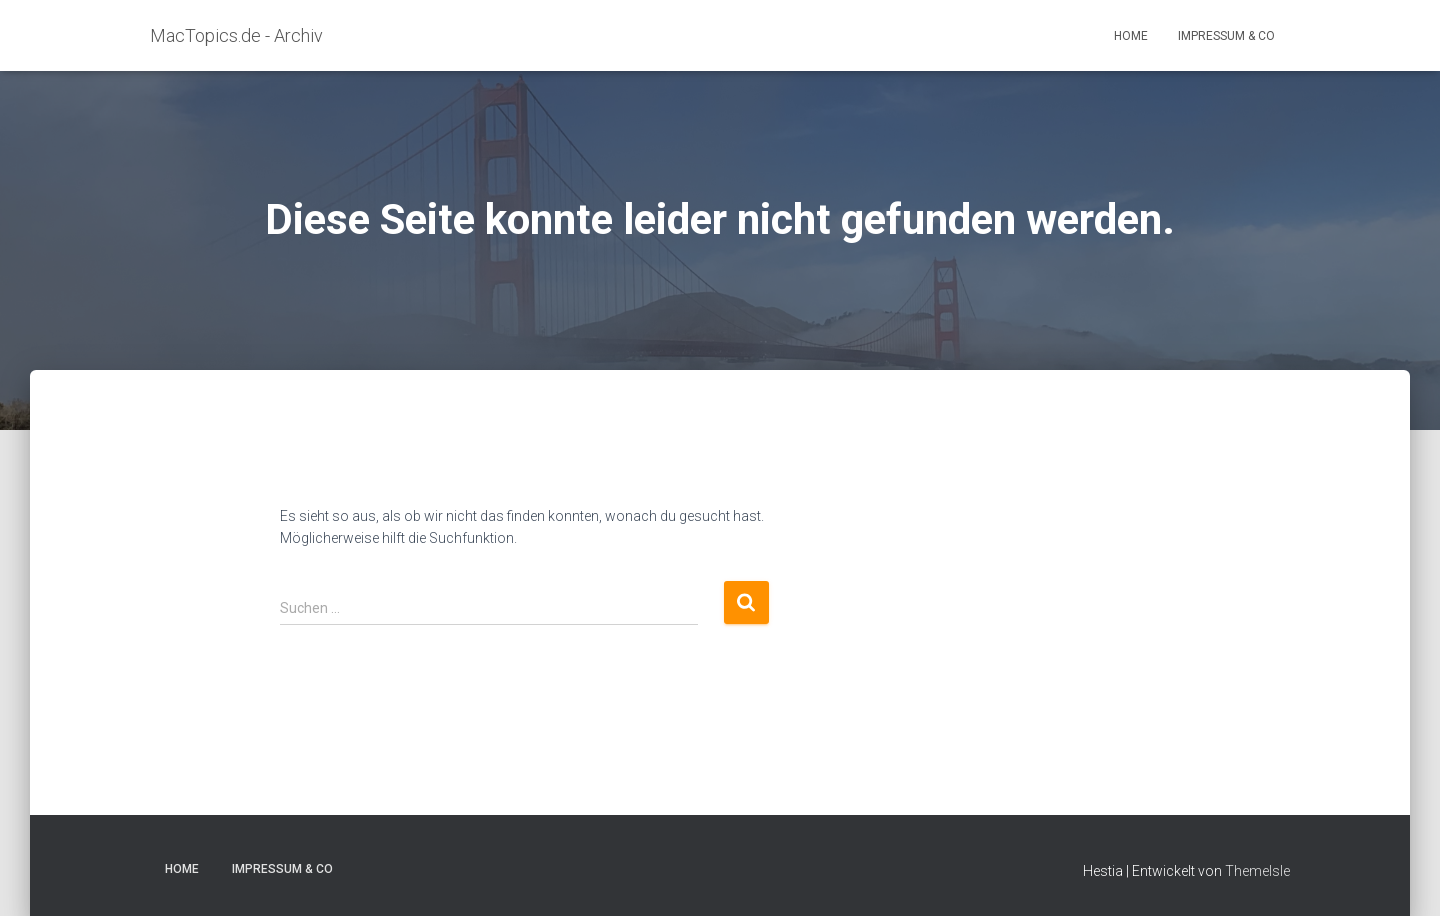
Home (1131, 36)
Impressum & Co (1226, 36)
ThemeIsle (1257, 871)
